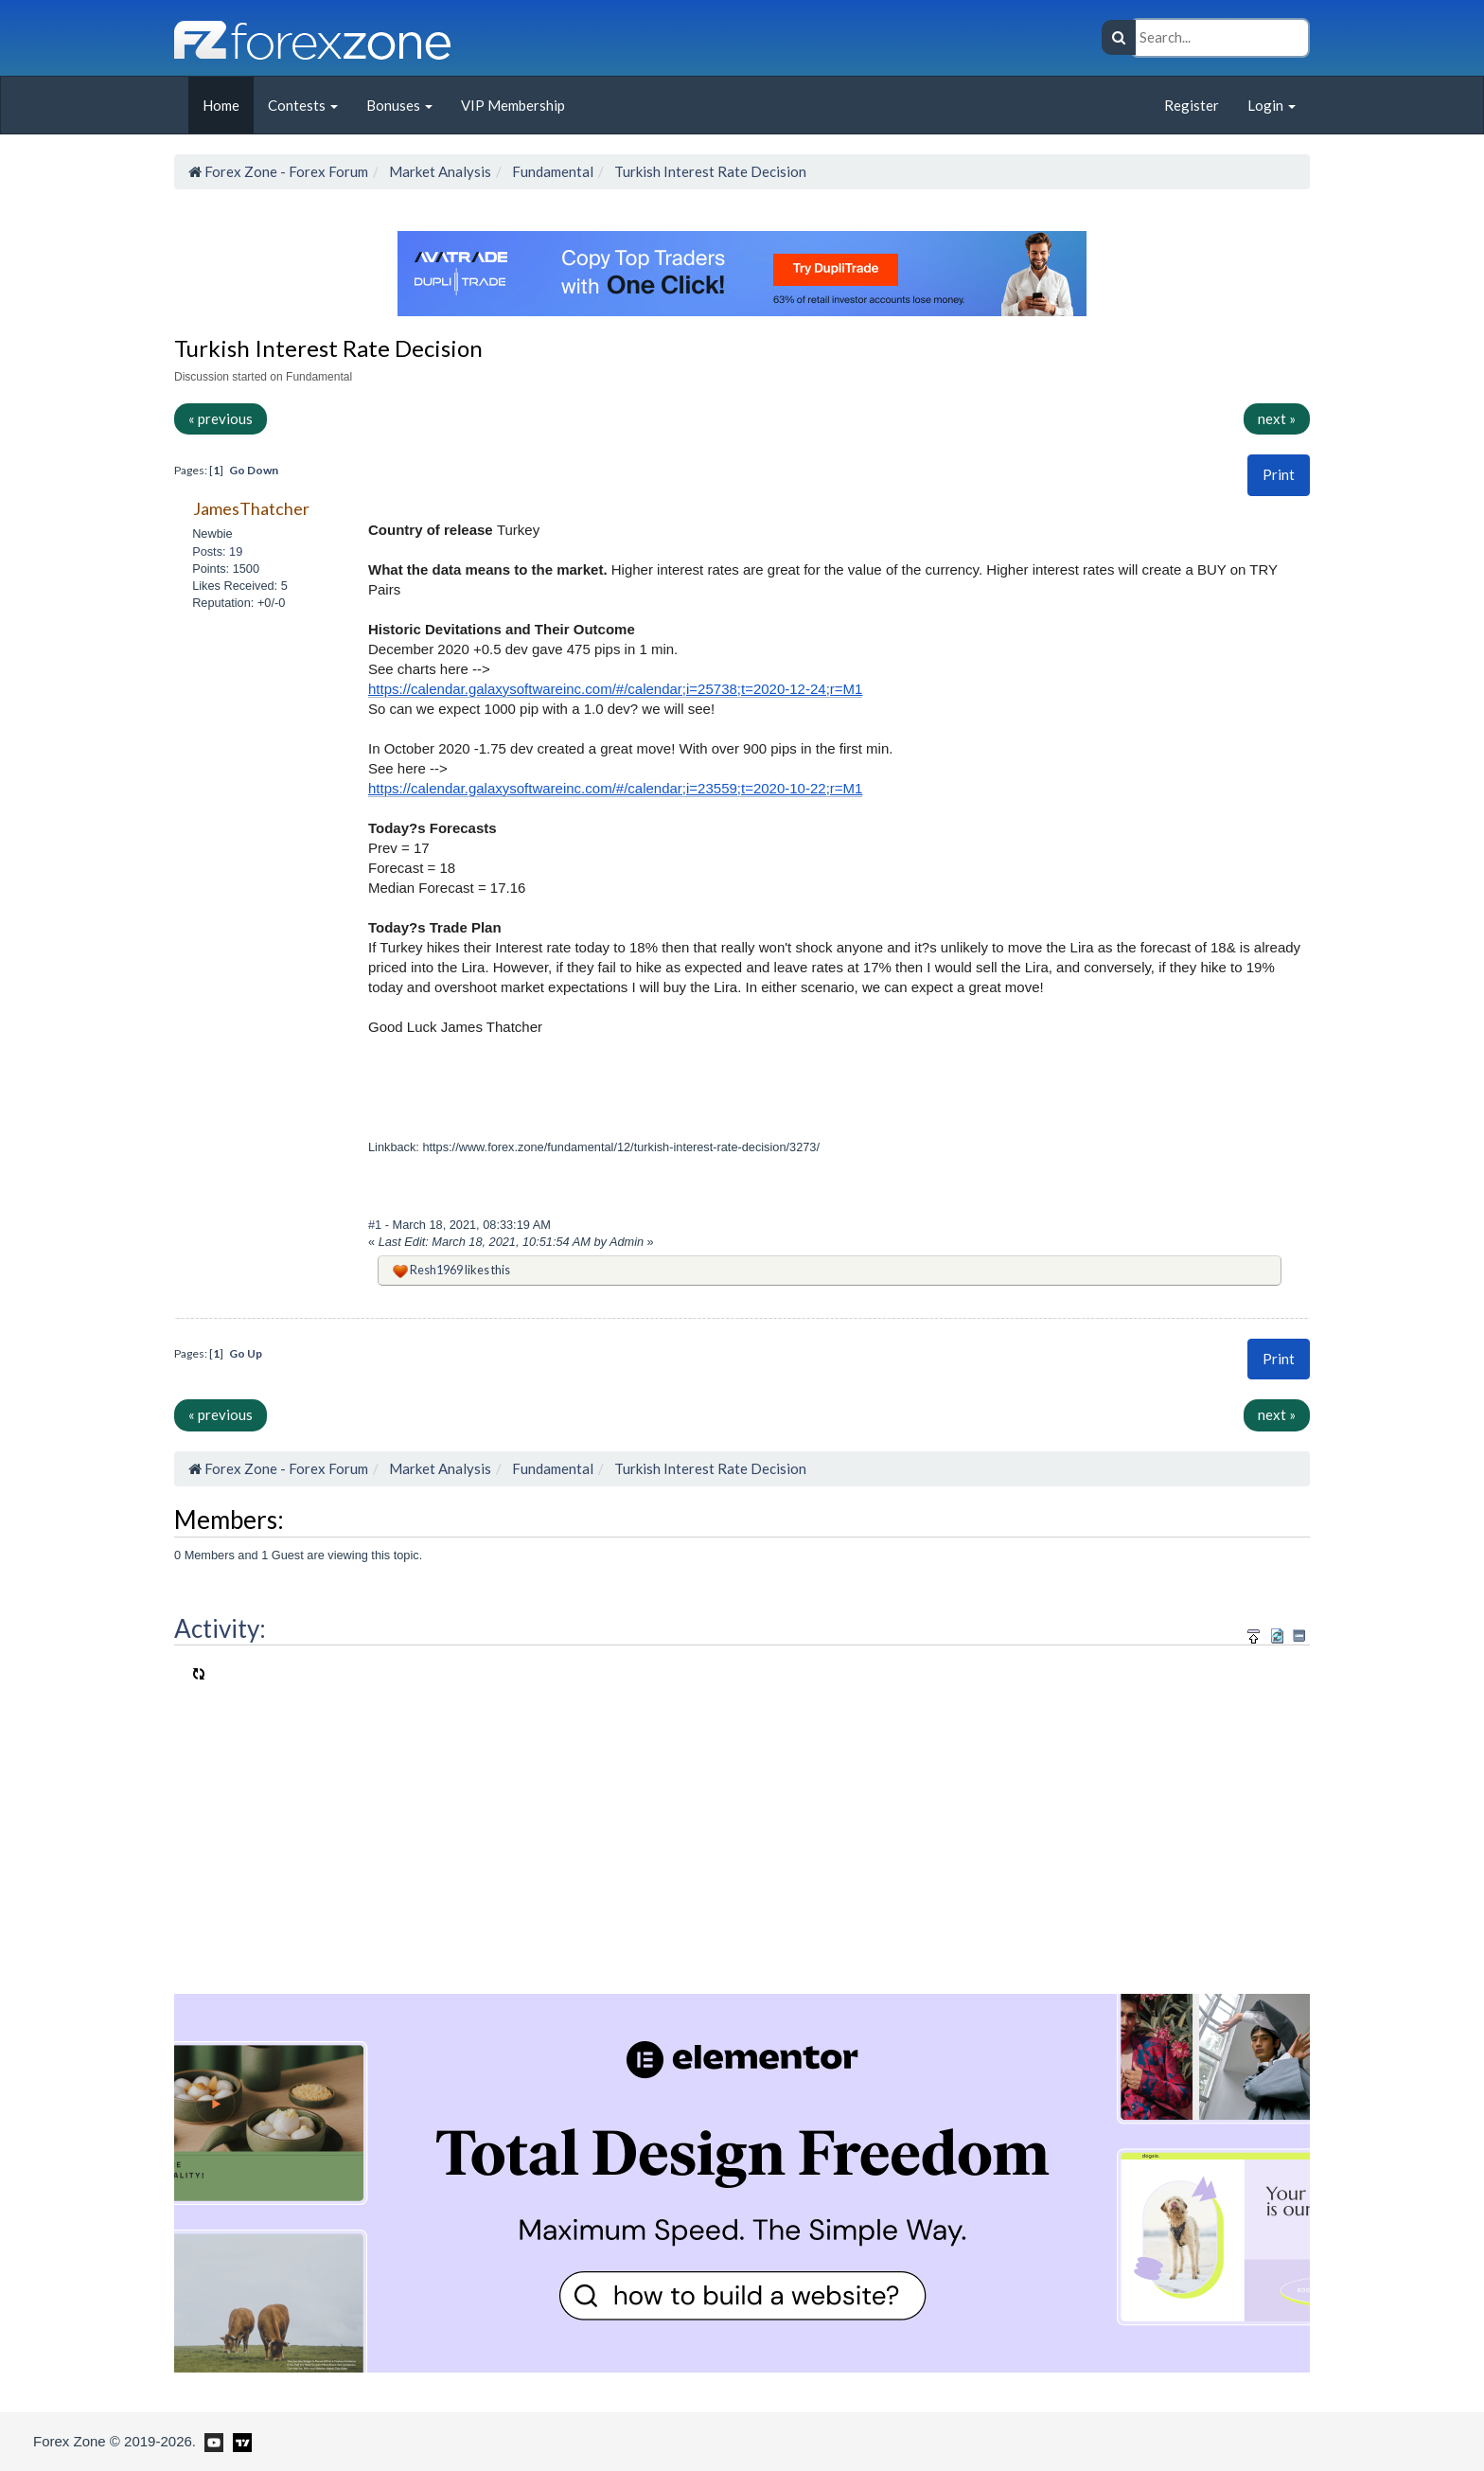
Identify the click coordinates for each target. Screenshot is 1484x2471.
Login (1271, 105)
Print (1279, 474)
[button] (1278, 474)
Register (1191, 105)
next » (1277, 418)
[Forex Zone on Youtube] (211, 2440)
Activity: (220, 1628)
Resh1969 (436, 1269)
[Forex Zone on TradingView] (239, 2440)
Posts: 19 (217, 551)
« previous (220, 418)
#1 (376, 1225)
